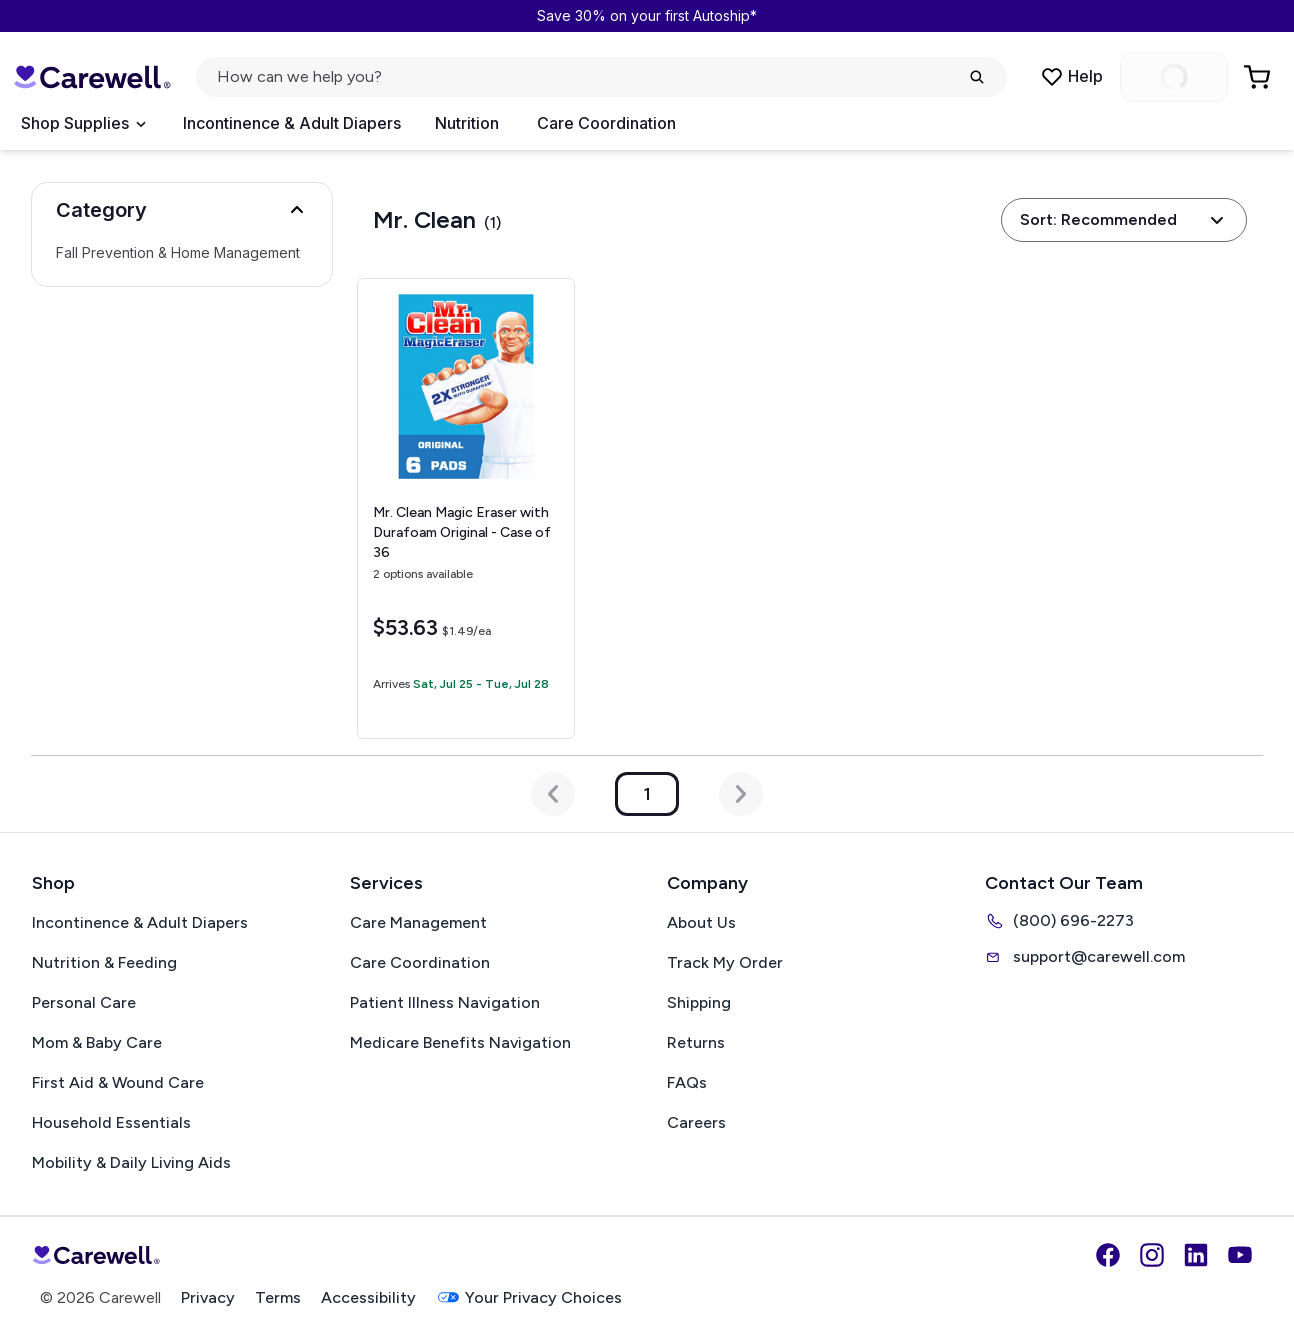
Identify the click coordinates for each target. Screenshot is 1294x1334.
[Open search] (601, 77)
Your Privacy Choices (529, 1297)
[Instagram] (1152, 1255)
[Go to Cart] (1259, 77)
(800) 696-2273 (1059, 921)
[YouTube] (1240, 1255)
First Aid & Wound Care (118, 1082)
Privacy (208, 1297)
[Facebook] (1108, 1255)
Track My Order (725, 962)
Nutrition (467, 123)
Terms (278, 1297)
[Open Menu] (83, 124)
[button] (182, 210)
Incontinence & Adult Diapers (292, 123)
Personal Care (84, 1002)
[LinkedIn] (1196, 1255)
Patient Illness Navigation (445, 1002)
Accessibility (368, 1297)
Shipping (699, 1002)
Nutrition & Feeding (104, 962)
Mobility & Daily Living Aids (131, 1162)
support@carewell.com (1085, 957)
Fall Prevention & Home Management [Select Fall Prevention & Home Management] (178, 253)
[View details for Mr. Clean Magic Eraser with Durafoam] (465, 508)
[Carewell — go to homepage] (92, 77)
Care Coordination (606, 123)
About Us (701, 922)
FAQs (687, 1082)
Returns (696, 1042)
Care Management (418, 922)
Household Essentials (111, 1122)
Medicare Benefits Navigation (460, 1042)
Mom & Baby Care (97, 1042)
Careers (696, 1122)
